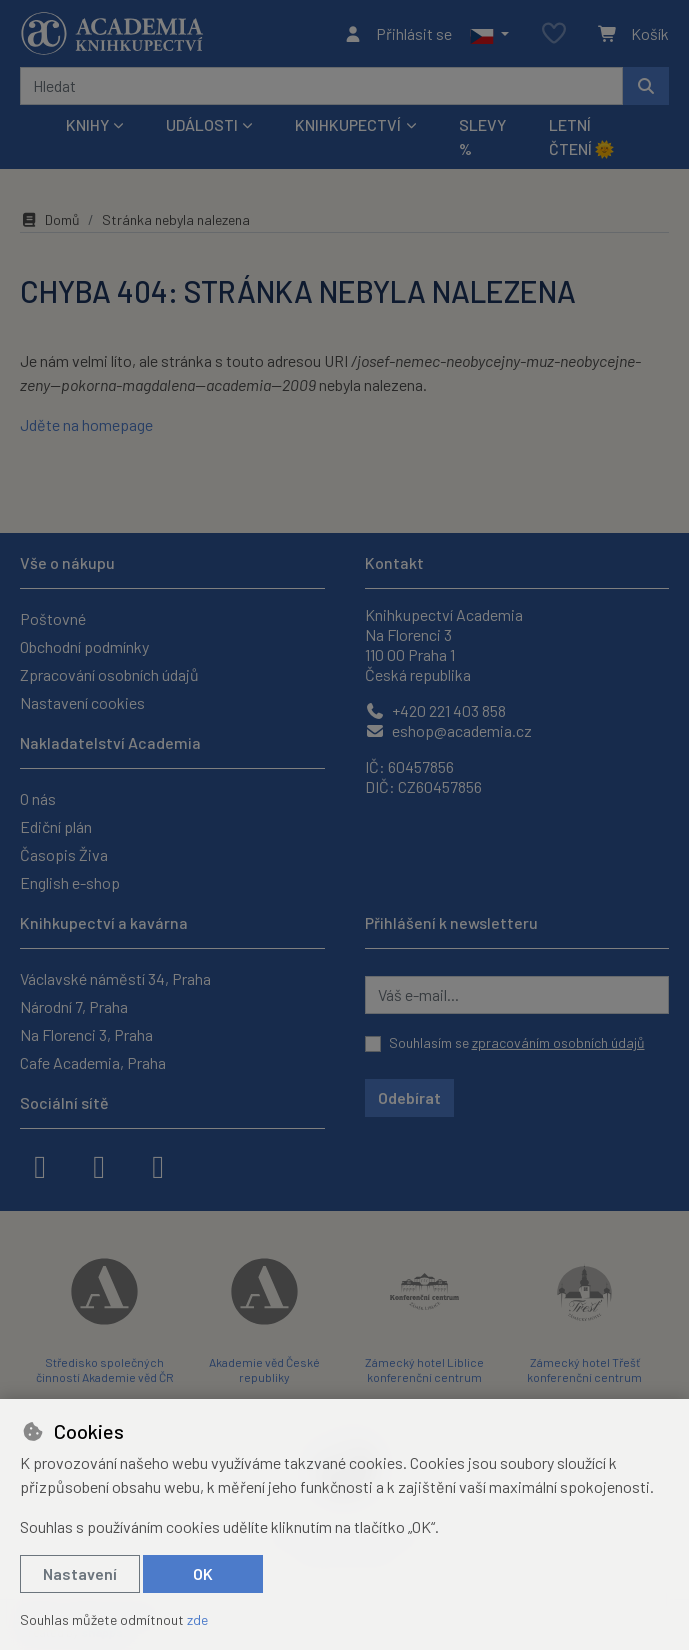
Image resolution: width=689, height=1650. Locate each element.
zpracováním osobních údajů (558, 1042)
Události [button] (202, 124)
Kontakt (394, 562)
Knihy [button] (87, 124)
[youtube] (158, 1165)
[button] (489, 34)
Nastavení (80, 1573)
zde (197, 1619)
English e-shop (70, 882)
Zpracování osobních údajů (109, 674)
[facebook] (40, 1165)
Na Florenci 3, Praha (86, 1034)
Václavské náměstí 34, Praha (115, 978)
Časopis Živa (64, 854)
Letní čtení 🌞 (582, 136)
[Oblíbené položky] (554, 34)
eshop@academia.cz (448, 730)
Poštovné (53, 618)
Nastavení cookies (82, 702)
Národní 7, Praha (74, 1006)
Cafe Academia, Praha (93, 1062)
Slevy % (482, 136)
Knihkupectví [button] (348, 124)
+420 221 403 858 (435, 710)
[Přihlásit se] (397, 34)
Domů (50, 219)
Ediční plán (56, 826)
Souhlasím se (517, 1042)
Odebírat (409, 1097)
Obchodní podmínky (84, 646)
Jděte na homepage (86, 424)
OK (203, 1573)
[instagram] (99, 1165)
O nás (38, 798)
